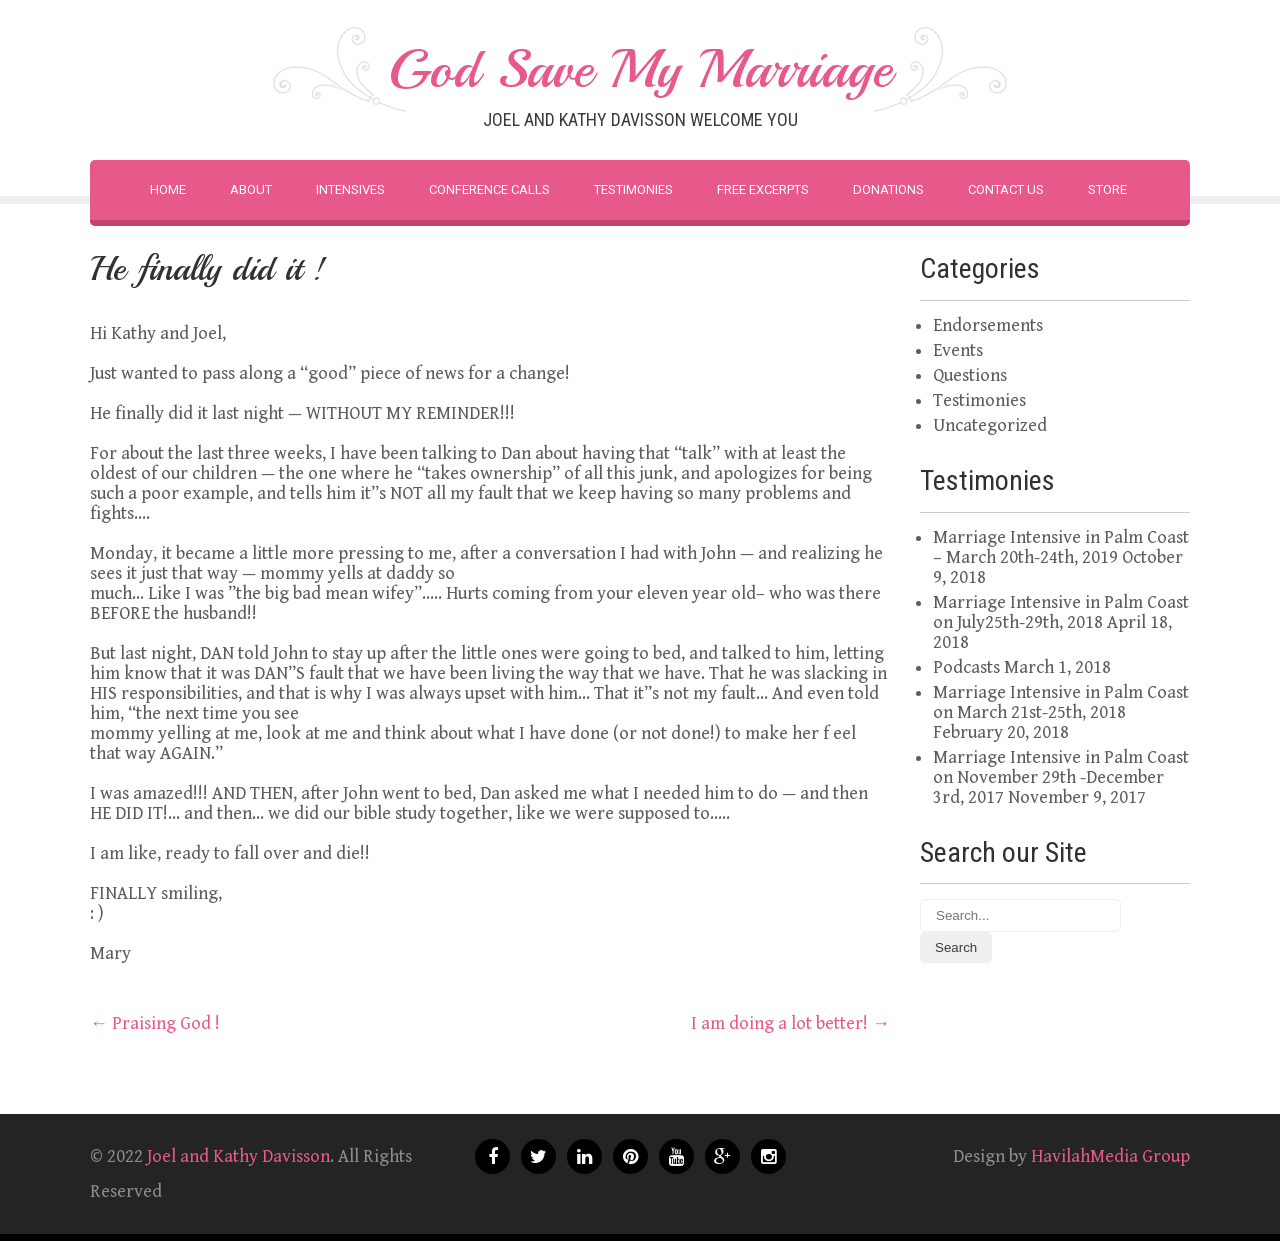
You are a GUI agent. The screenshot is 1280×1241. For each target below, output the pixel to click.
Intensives (350, 189)
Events (958, 350)
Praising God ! (155, 1023)
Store (1107, 189)
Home (168, 189)
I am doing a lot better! (790, 1023)
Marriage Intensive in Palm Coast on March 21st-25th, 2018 (1061, 702)
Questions (970, 375)
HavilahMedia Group (1110, 1156)
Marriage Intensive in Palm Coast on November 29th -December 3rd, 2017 (1061, 777)
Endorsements (988, 325)
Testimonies (633, 189)
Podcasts (966, 667)
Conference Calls (489, 189)
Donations (888, 189)
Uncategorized (990, 425)
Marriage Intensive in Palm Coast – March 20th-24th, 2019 (1061, 547)
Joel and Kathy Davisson (238, 1156)
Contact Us (1006, 189)
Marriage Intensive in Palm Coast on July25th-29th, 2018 (1061, 612)
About (251, 189)
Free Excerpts (763, 189)
